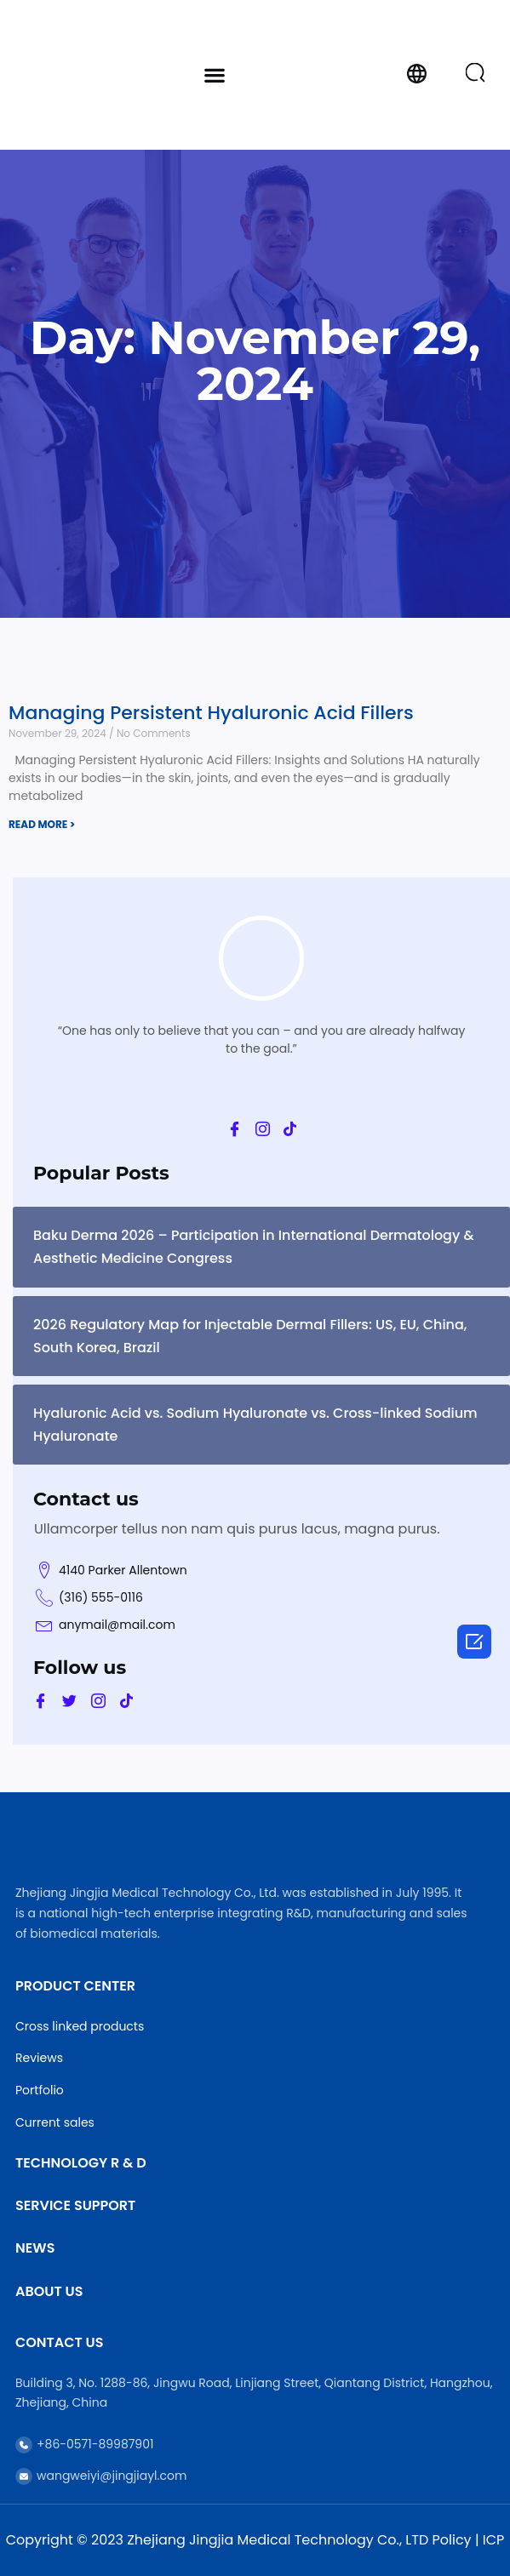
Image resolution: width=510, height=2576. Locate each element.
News (34, 2248)
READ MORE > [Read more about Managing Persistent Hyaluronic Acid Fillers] (42, 824)
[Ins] (262, 1128)
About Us (49, 2291)
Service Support (75, 2205)
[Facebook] (234, 1128)
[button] (214, 74)
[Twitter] (69, 1700)
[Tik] (290, 1128)
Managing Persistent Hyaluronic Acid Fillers (211, 713)
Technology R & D (80, 2163)
